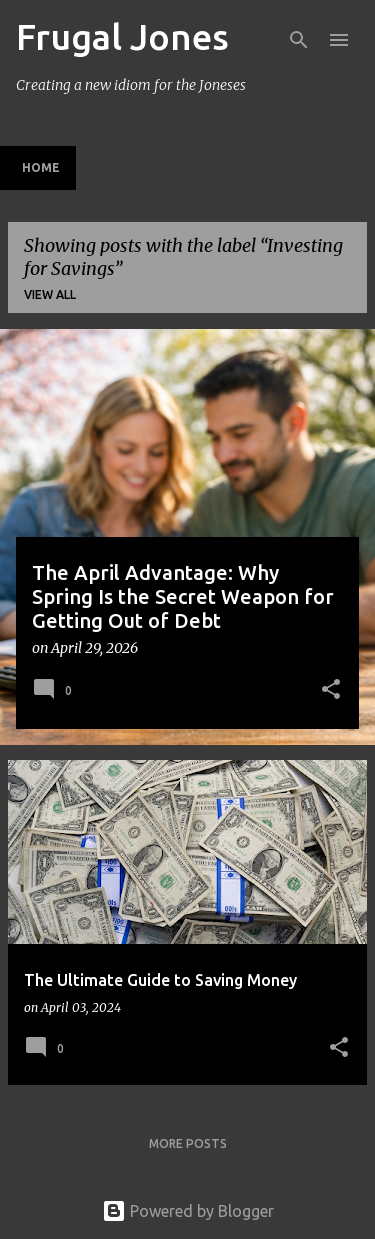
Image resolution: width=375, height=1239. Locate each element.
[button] (331, 691)
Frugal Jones (122, 36)
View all (50, 294)
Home (41, 167)
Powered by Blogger (188, 1211)
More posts (188, 1143)
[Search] (299, 40)
